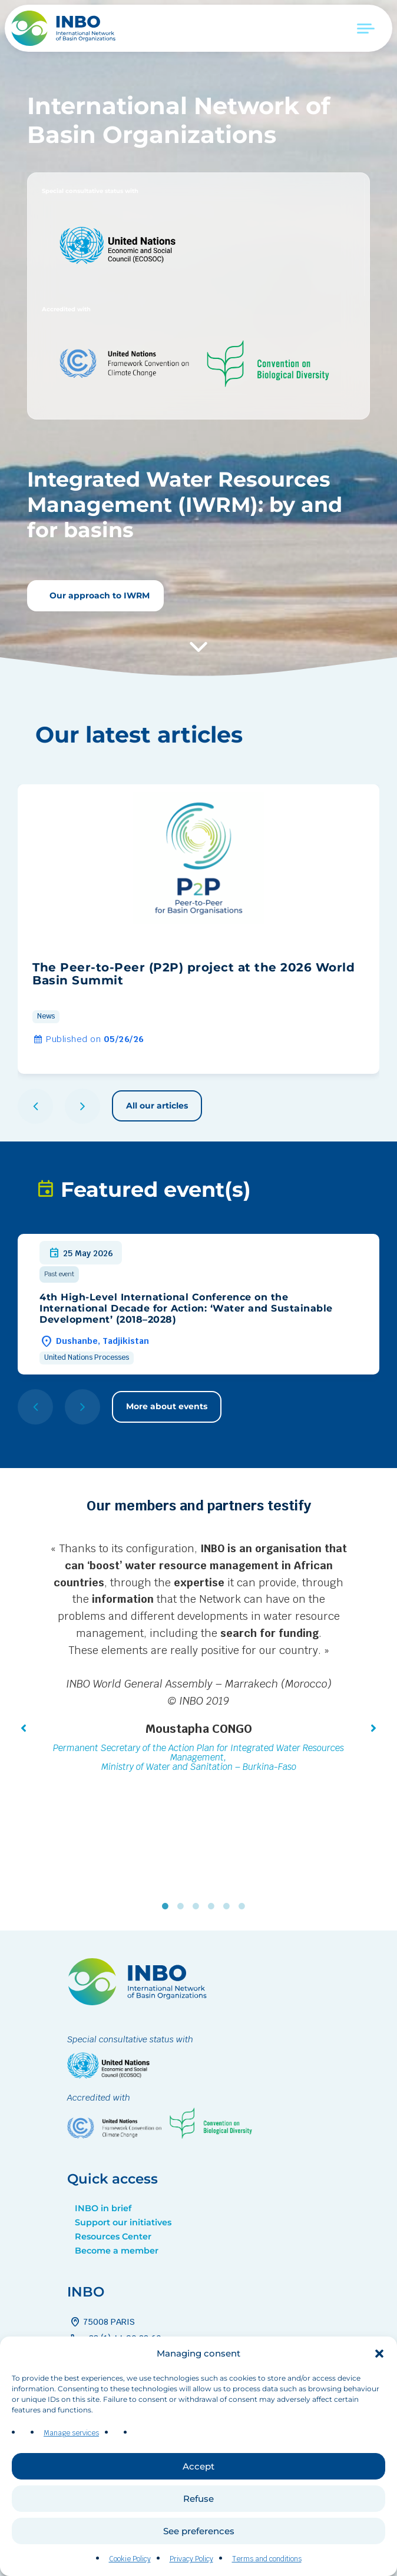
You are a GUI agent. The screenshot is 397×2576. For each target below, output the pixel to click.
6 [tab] (244, 1906)
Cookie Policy (130, 2566)
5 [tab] (229, 1906)
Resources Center (113, 2236)
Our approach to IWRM (98, 595)
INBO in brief (103, 2208)
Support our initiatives (123, 2222)
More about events (166, 1406)
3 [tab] (198, 1906)
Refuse (198, 2505)
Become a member (116, 2250)
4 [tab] (214, 1906)
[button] (379, 2361)
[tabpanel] (198, 1658)
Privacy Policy (191, 2566)
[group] (198, 929)
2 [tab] (183, 1906)
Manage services (71, 2440)
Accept (198, 2473)
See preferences (198, 2538)
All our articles (157, 1105)
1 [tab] (168, 1906)
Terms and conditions (267, 2566)
